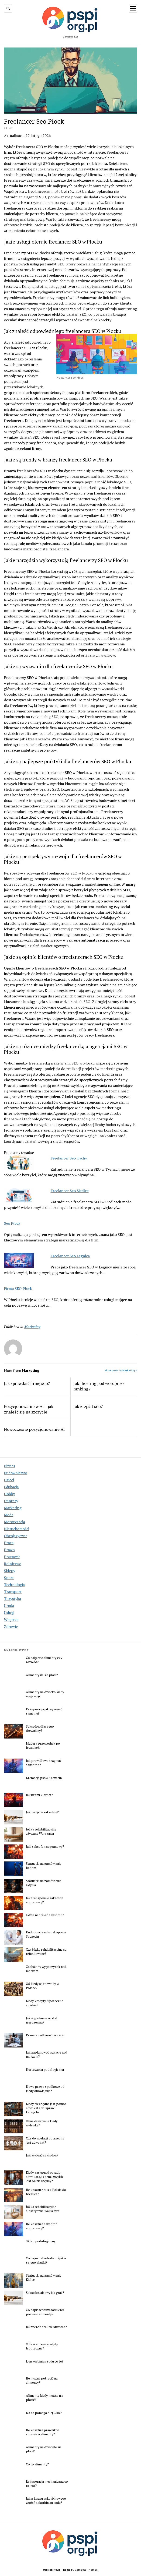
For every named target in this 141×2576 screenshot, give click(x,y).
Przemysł (12, 1556)
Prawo (9, 1549)
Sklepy (9, 1570)
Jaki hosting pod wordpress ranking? (98, 1386)
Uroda (9, 1605)
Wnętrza (11, 1619)
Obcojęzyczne (15, 1535)
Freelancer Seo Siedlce (70, 1190)
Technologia (14, 1584)
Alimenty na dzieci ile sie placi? (44, 2449)
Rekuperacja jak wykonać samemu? (44, 1711)
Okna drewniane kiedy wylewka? (42, 2123)
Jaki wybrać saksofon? (42, 2155)
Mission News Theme (56, 2569)
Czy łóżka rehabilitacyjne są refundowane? (46, 1951)
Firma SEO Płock (18, 1288)
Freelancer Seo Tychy (69, 1158)
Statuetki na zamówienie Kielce (43, 2277)
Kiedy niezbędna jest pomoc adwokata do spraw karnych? (46, 2108)
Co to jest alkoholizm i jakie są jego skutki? (46, 2260)
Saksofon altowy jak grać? (45, 2293)
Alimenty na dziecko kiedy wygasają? (45, 1694)
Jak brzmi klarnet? (39, 1795)
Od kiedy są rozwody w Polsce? (42, 1986)
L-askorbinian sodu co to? (45, 2361)
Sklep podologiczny (40, 2241)
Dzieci (9, 1479)
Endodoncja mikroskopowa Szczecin (46, 1934)
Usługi (9, 1612)
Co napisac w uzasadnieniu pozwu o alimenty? (45, 2312)
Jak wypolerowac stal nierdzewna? (41, 2020)
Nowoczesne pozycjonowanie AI (34, 1429)
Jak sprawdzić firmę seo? (27, 1383)
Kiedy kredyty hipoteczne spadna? (44, 2003)
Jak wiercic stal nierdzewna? (46, 2327)
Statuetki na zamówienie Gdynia (43, 1883)
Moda (8, 1514)
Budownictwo (15, 1472)
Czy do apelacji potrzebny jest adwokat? (45, 2140)
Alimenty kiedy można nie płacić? (44, 2397)
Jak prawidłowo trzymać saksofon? (44, 1763)
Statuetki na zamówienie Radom (43, 1865)
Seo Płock (12, 1223)
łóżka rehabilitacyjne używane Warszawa (41, 1831)
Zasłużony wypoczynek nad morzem (46, 1969)
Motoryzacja (14, 1521)
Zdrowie (11, 1626)
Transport (13, 1591)
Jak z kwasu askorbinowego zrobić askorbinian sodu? (46, 2500)
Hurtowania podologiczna (45, 2070)
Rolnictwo (12, 1563)
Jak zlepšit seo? (88, 1406)
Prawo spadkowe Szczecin (45, 2035)
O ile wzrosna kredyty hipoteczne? (42, 2346)
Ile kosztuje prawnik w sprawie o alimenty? (42, 2432)
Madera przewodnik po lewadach (43, 1745)
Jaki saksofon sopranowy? (45, 1846)
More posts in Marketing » (121, 1370)
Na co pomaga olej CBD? (44, 2413)
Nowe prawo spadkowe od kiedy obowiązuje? (45, 2089)
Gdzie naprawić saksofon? (45, 1915)
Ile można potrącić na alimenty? (42, 2380)
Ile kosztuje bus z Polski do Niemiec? (46, 2192)
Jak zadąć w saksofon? (42, 1812)
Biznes (9, 1465)
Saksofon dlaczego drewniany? (40, 1728)
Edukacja (11, 1486)
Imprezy (11, 1500)
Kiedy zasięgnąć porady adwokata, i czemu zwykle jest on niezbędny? (45, 2176)
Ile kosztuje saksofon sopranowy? (41, 2226)
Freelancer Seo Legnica (70, 1255)
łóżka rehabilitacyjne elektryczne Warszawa (42, 2209)
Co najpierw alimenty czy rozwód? (44, 1660)
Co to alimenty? (37, 2464)
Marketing (12, 1507)
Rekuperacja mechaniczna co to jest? (47, 2483)
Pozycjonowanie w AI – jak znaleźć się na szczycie (28, 1409)
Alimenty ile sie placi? (42, 1675)
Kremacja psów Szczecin (44, 1778)
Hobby (9, 1493)
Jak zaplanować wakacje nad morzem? (46, 2054)
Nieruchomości (16, 1528)
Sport (9, 1577)
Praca (9, 1542)
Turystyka (12, 1598)
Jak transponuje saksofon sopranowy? (44, 1900)
